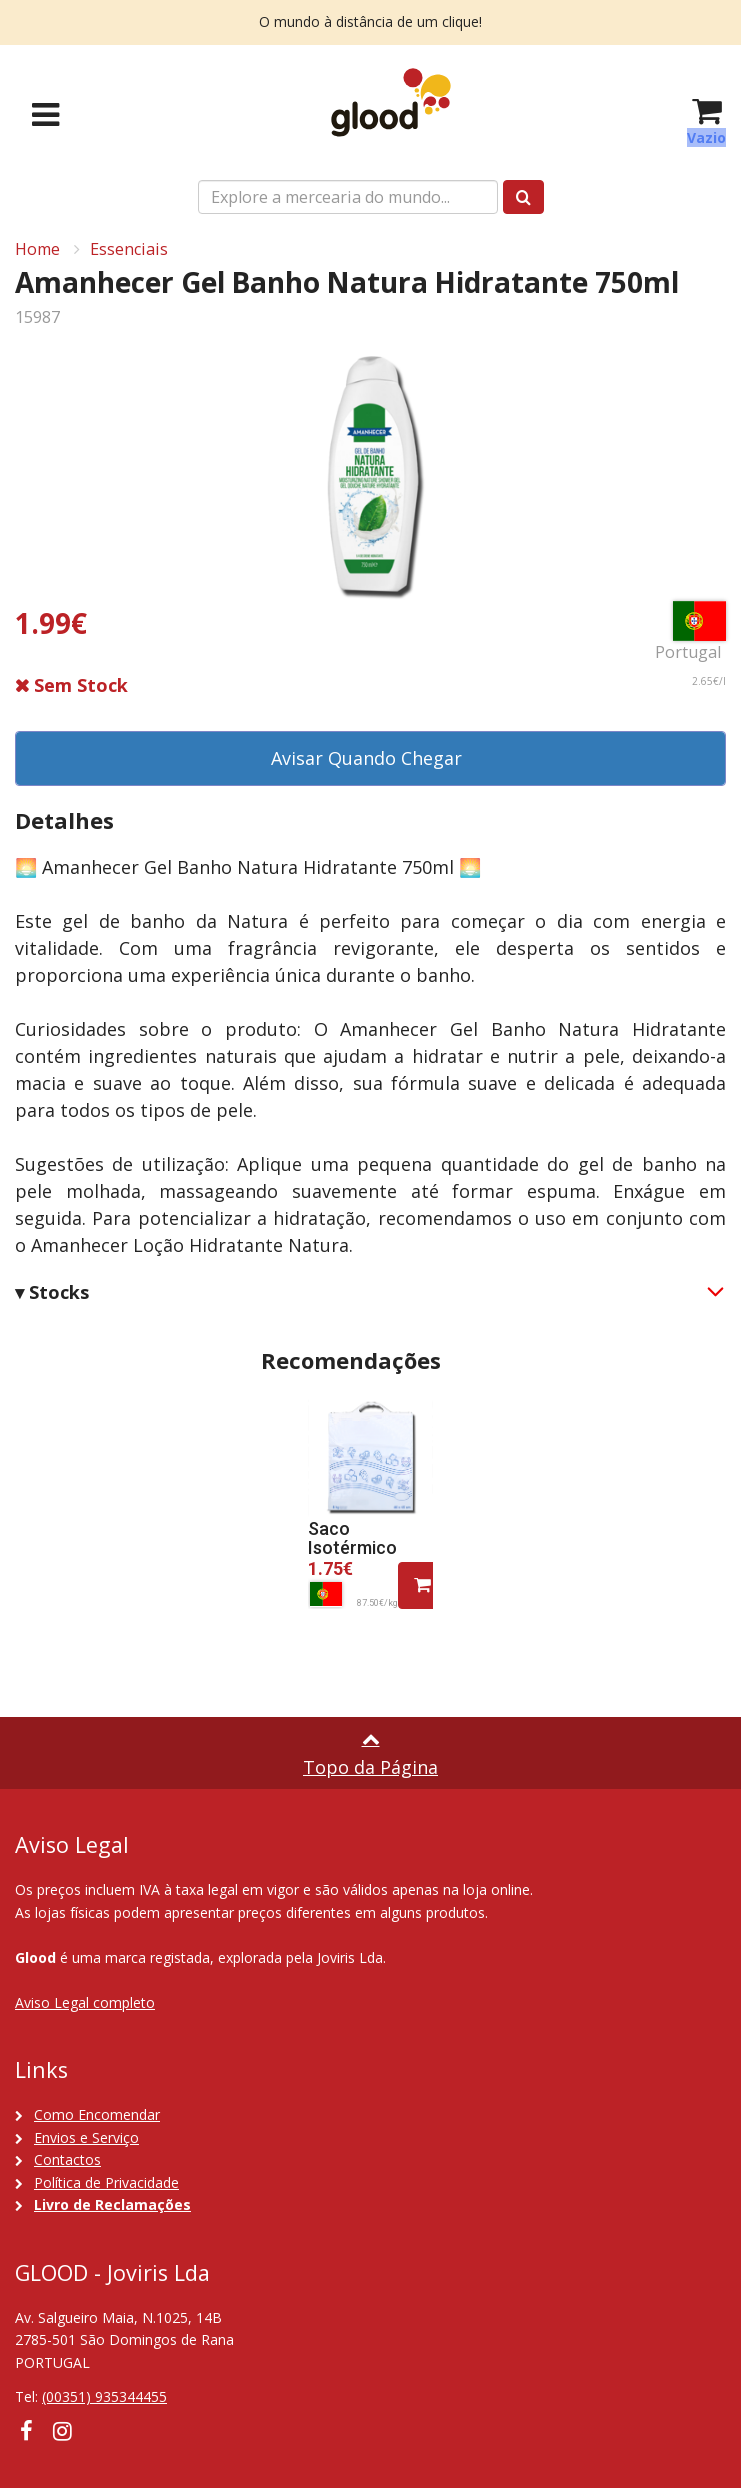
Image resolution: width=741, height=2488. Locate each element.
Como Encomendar (97, 2114)
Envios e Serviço (86, 2137)
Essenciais (129, 249)
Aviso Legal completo (85, 2002)
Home (37, 249)
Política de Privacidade (106, 2182)
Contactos (67, 2159)
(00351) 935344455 (104, 2396)
